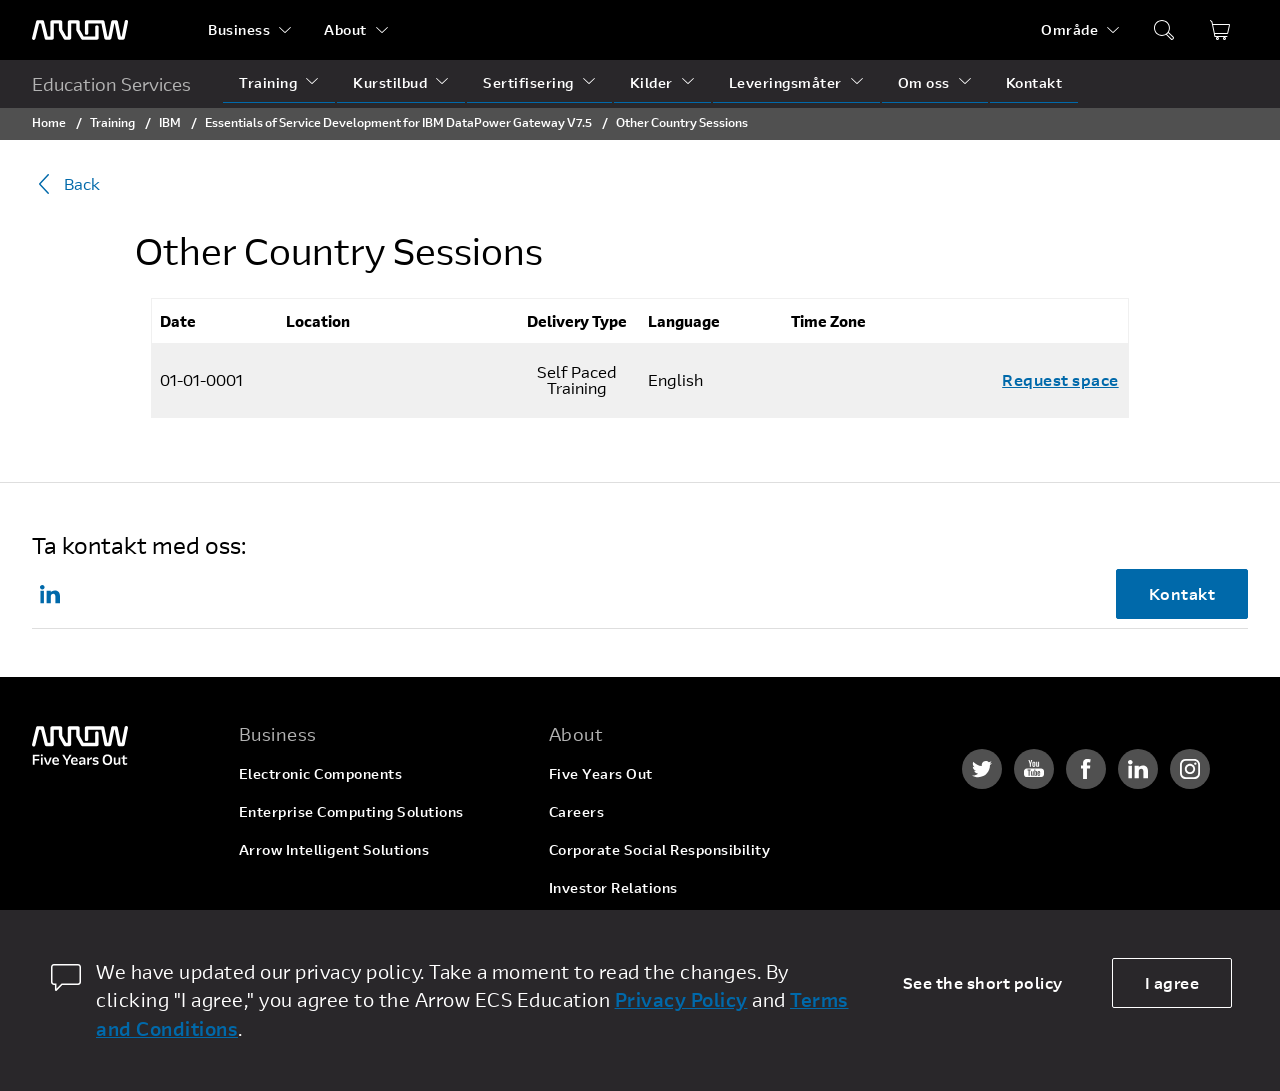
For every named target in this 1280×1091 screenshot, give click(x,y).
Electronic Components (321, 773)
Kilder (651, 82)
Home (49, 122)
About (345, 29)
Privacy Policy (681, 999)
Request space (1060, 379)
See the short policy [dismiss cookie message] (983, 982)
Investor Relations (613, 887)
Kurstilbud (390, 82)
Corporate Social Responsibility (660, 849)
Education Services (111, 84)
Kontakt (1034, 82)
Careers (577, 811)
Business (239, 29)
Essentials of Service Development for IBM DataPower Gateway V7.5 (398, 122)
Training (268, 82)
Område (1069, 29)
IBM (170, 122)
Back (66, 184)
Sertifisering (528, 82)
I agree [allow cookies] (1172, 982)
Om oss (924, 82)
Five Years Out (601, 773)
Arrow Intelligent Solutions (334, 849)
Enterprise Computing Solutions (351, 811)
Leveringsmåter (785, 82)
